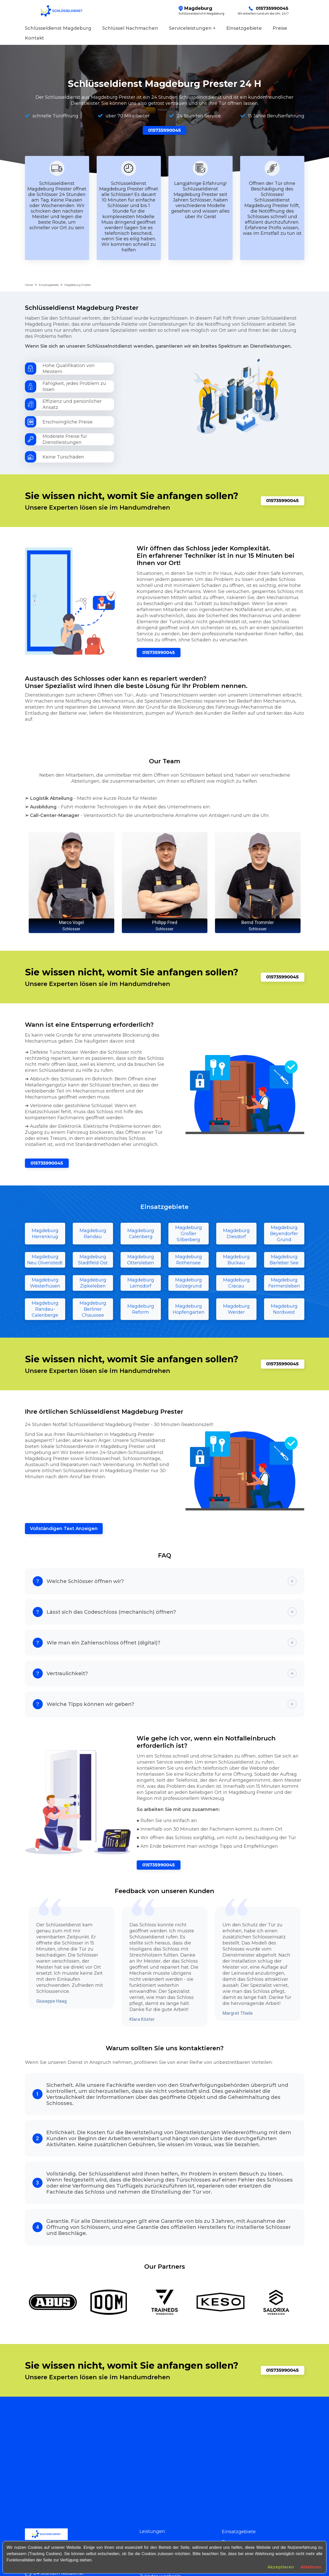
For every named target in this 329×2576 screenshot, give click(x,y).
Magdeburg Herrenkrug (45, 1211)
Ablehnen (310, 2567)
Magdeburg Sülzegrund (188, 1260)
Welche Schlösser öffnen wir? (85, 1559)
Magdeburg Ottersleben (140, 1237)
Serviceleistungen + (192, 28)
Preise (280, 28)
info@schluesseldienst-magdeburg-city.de (77, 2539)
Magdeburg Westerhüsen (45, 1260)
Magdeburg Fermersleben (284, 1260)
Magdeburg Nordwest (284, 1286)
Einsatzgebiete (244, 28)
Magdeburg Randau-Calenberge (45, 1286)
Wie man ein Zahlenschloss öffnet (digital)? (103, 1620)
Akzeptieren (280, 2567)
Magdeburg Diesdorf (236, 1211)
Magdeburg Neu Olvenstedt (45, 1237)
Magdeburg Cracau (236, 1260)
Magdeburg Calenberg (140, 1211)
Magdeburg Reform (140, 1286)
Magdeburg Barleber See (284, 1237)
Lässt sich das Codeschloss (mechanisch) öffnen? (111, 1590)
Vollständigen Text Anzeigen (64, 1506)
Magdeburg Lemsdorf (140, 1260)
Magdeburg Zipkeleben (93, 1260)
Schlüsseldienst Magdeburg (58, 28)
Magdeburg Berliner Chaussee (93, 1286)
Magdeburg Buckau (236, 1237)
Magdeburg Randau (93, 1211)
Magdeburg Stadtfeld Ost (93, 1237)
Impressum (235, 2540)
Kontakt (34, 38)
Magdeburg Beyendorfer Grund (284, 1211)
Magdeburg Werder (236, 1286)
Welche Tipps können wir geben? (90, 1682)
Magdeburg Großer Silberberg (188, 1211)
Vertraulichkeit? (67, 1651)
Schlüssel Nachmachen (130, 28)
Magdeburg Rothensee (188, 1237)
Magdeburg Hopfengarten (188, 1286)
